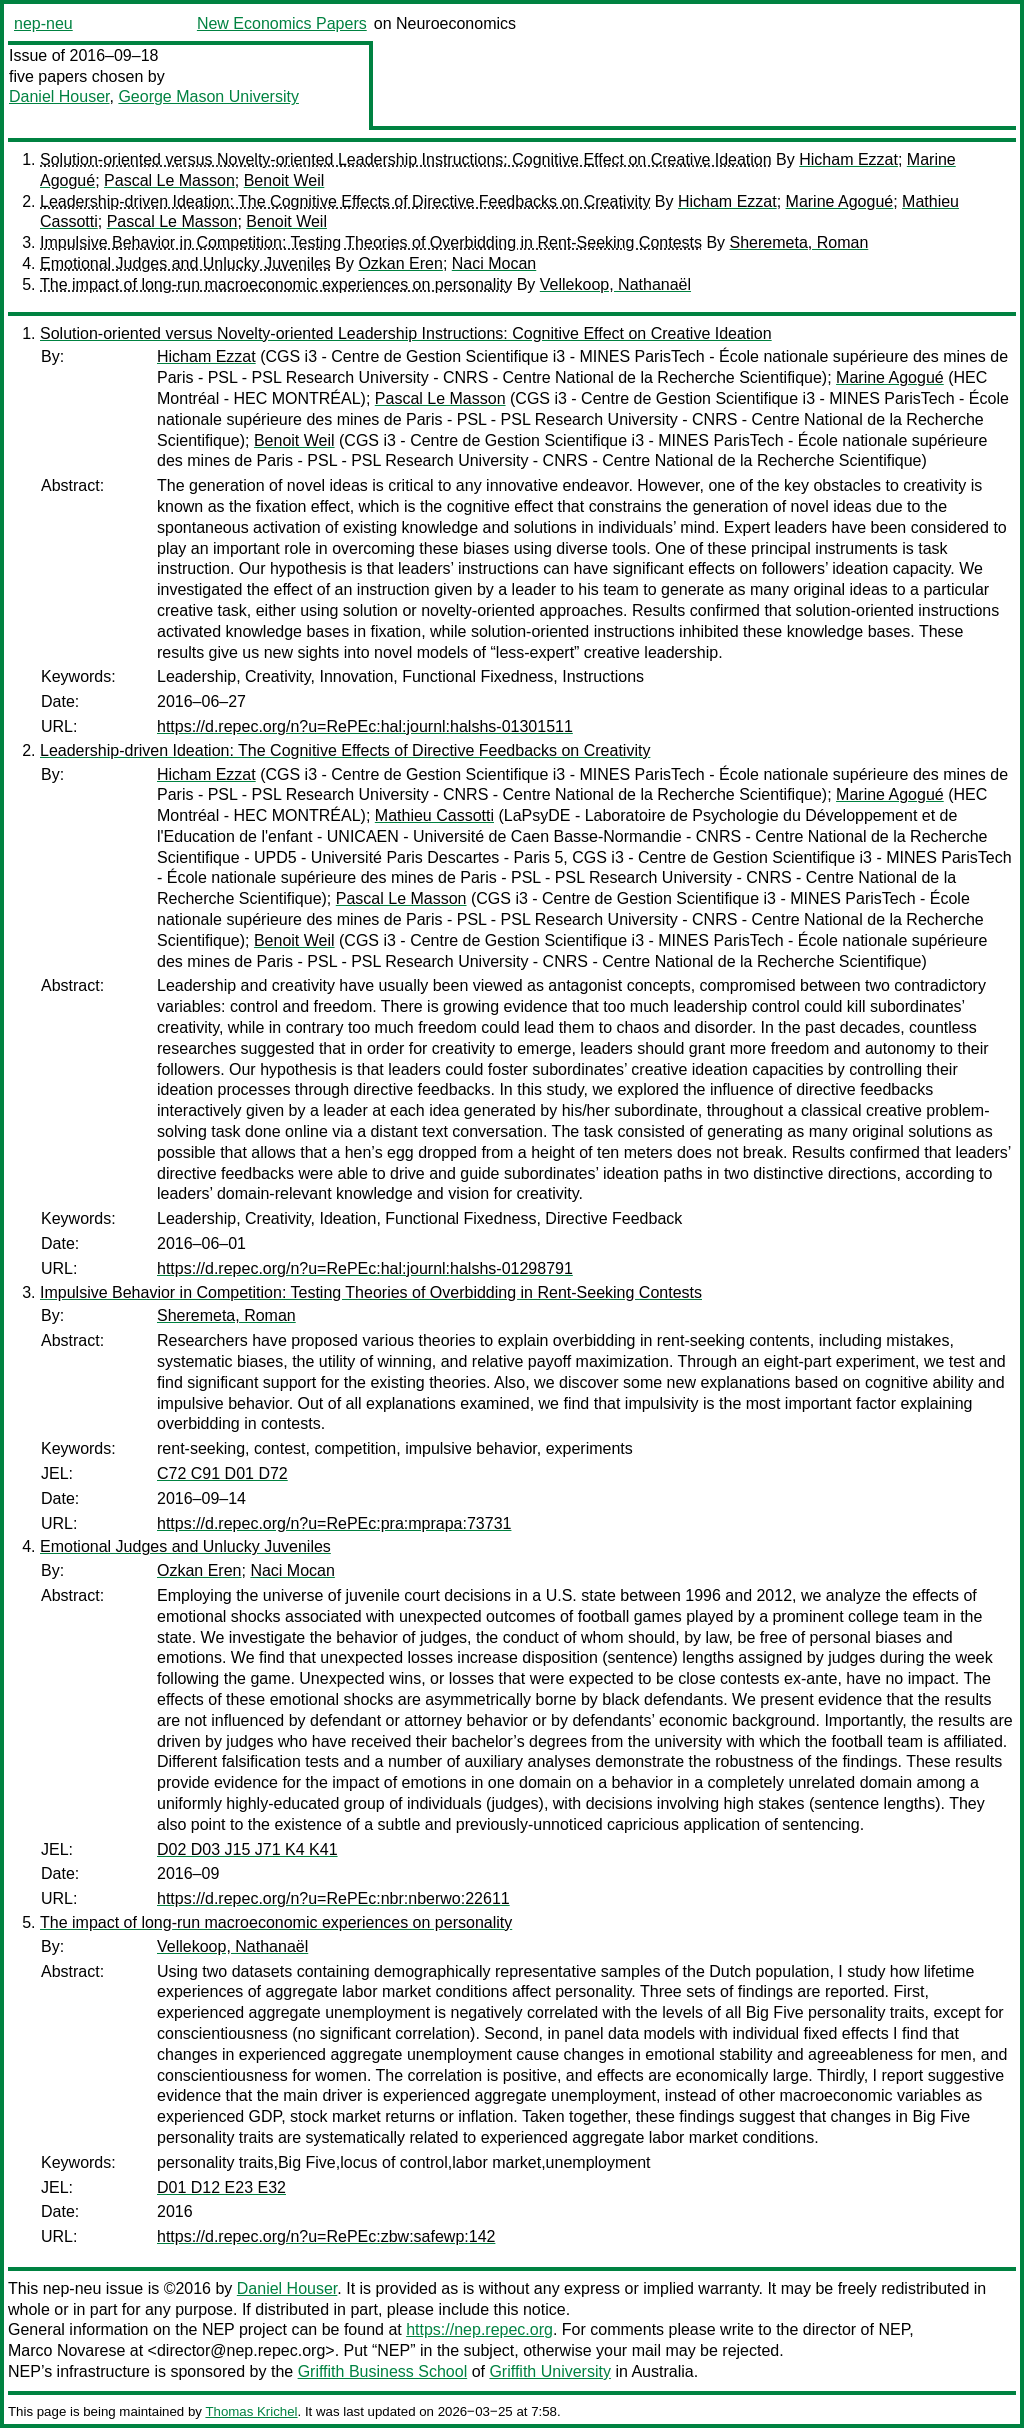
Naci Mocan (494, 263)
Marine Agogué (840, 201)
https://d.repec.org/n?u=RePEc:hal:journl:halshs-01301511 (365, 726)
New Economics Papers (282, 23)
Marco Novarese (66, 2350)
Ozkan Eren (400, 263)
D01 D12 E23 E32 (221, 2187)
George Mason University (208, 96)
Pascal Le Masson (169, 180)
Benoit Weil (284, 180)
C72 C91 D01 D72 (222, 1473)
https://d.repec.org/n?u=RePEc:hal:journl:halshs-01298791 (365, 1268)
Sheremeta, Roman (799, 242)
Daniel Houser (59, 96)
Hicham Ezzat (848, 159)
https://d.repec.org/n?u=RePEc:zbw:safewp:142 (326, 2236)
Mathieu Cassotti (434, 815)
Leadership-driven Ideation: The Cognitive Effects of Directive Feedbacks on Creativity (345, 201)
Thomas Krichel (251, 2411)
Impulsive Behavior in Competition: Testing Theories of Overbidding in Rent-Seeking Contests (371, 242)
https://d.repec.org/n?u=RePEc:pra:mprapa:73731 (334, 1523)
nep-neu (43, 23)
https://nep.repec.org (479, 2329)
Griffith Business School (383, 2371)
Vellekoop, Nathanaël (615, 284)
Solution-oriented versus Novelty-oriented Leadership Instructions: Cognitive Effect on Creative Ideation (406, 159)
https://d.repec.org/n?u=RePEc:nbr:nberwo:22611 (333, 1898)
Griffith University (550, 2371)
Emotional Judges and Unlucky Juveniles (185, 263)
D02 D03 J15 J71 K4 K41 (247, 1849)
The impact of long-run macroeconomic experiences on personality (276, 284)
